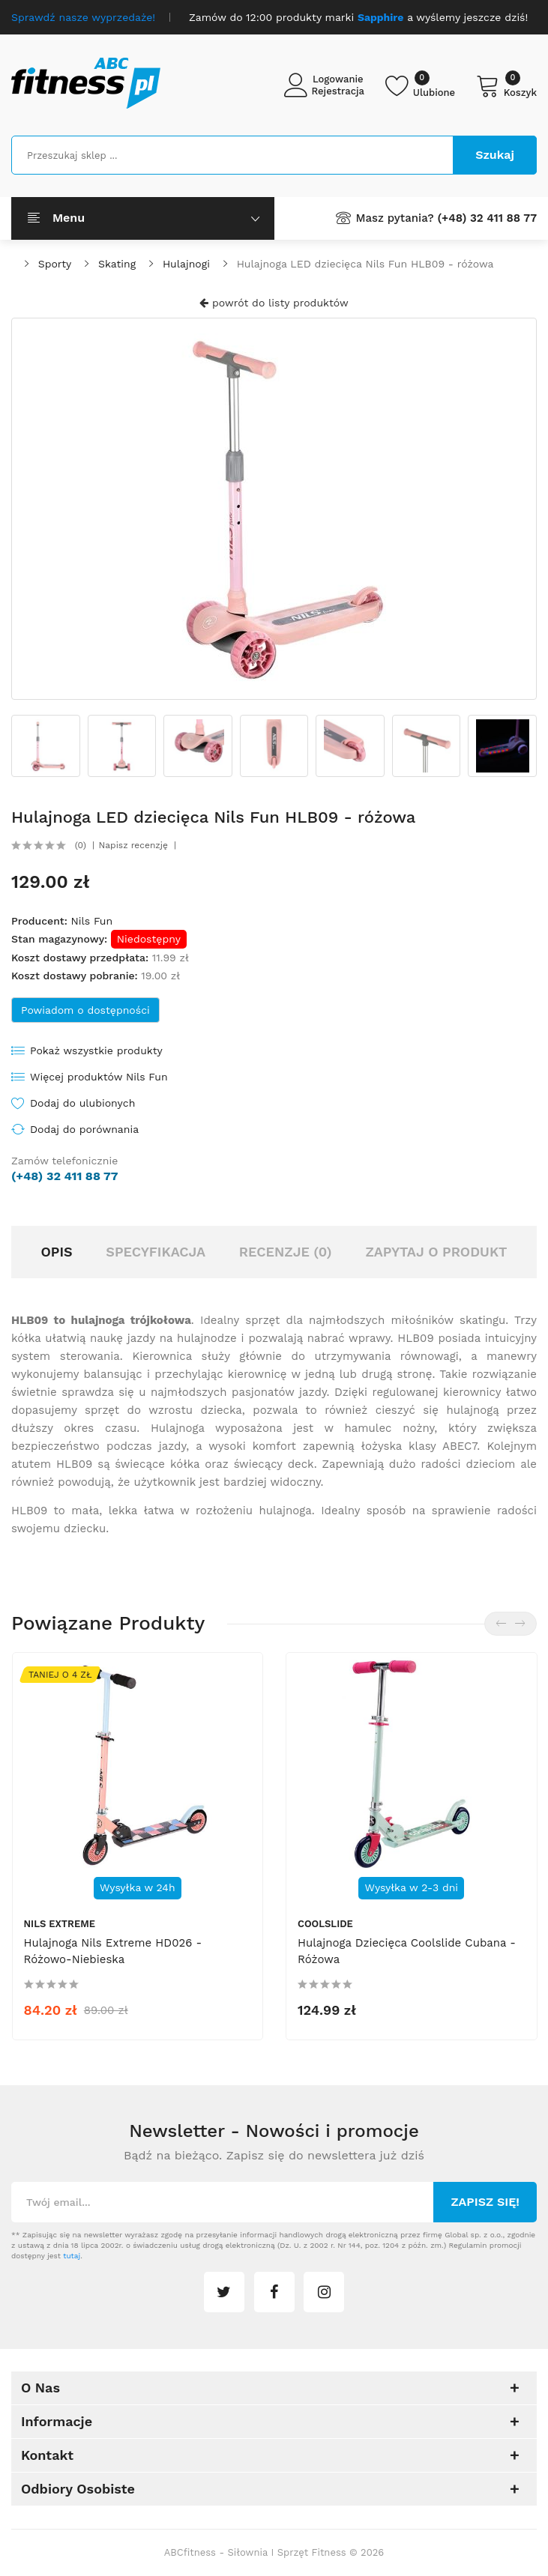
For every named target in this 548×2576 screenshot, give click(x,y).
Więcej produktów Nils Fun (99, 1077)
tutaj (71, 2256)
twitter (224, 2292)
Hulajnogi (186, 264)
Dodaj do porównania (84, 1129)
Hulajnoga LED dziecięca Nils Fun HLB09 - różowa (365, 264)
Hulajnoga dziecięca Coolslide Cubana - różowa (407, 1951)
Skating (117, 264)
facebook (274, 2292)
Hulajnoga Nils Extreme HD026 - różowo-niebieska (113, 1951)
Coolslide (325, 1923)
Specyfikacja (155, 1252)
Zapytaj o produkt (436, 1252)
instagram (324, 2292)
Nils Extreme (59, 1923)
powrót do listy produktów (273, 303)
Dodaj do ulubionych (82, 1103)
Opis (56, 1252)
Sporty (54, 264)
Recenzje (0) (285, 1252)
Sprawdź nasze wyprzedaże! (83, 17)
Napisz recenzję (133, 845)
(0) (80, 845)
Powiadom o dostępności (85, 1010)
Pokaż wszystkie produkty (96, 1050)
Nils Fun (91, 921)
